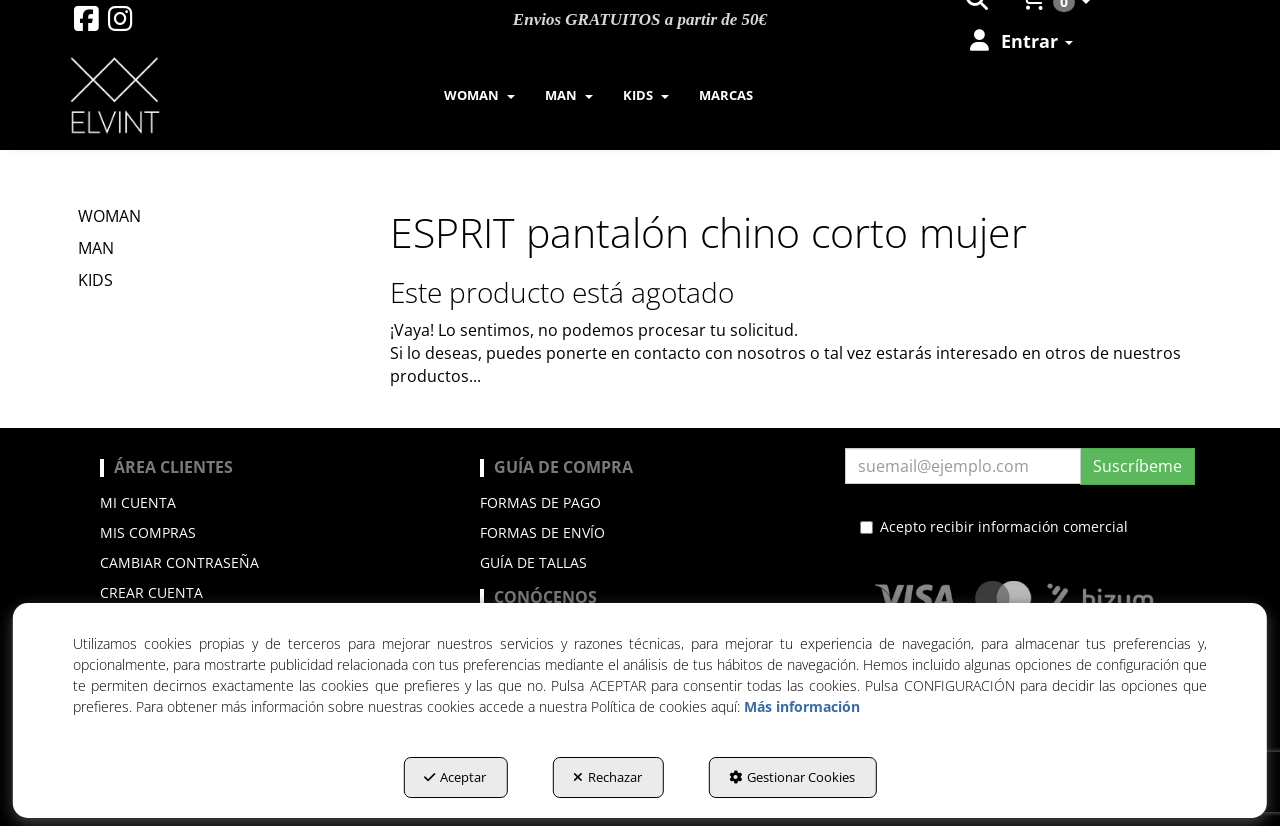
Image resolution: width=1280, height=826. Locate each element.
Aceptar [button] (455, 777)
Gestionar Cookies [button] (792, 777)
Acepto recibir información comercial (994, 526)
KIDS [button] (95, 280)
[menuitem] (1019, 41)
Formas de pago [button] (540, 502)
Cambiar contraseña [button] (179, 562)
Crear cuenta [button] (151, 592)
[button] (86, 23)
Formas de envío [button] (542, 532)
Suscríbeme (1137, 466)
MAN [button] (96, 248)
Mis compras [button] (148, 532)
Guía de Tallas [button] (533, 562)
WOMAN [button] (109, 216)
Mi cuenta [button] (138, 502)
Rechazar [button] (607, 777)
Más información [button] (802, 706)
